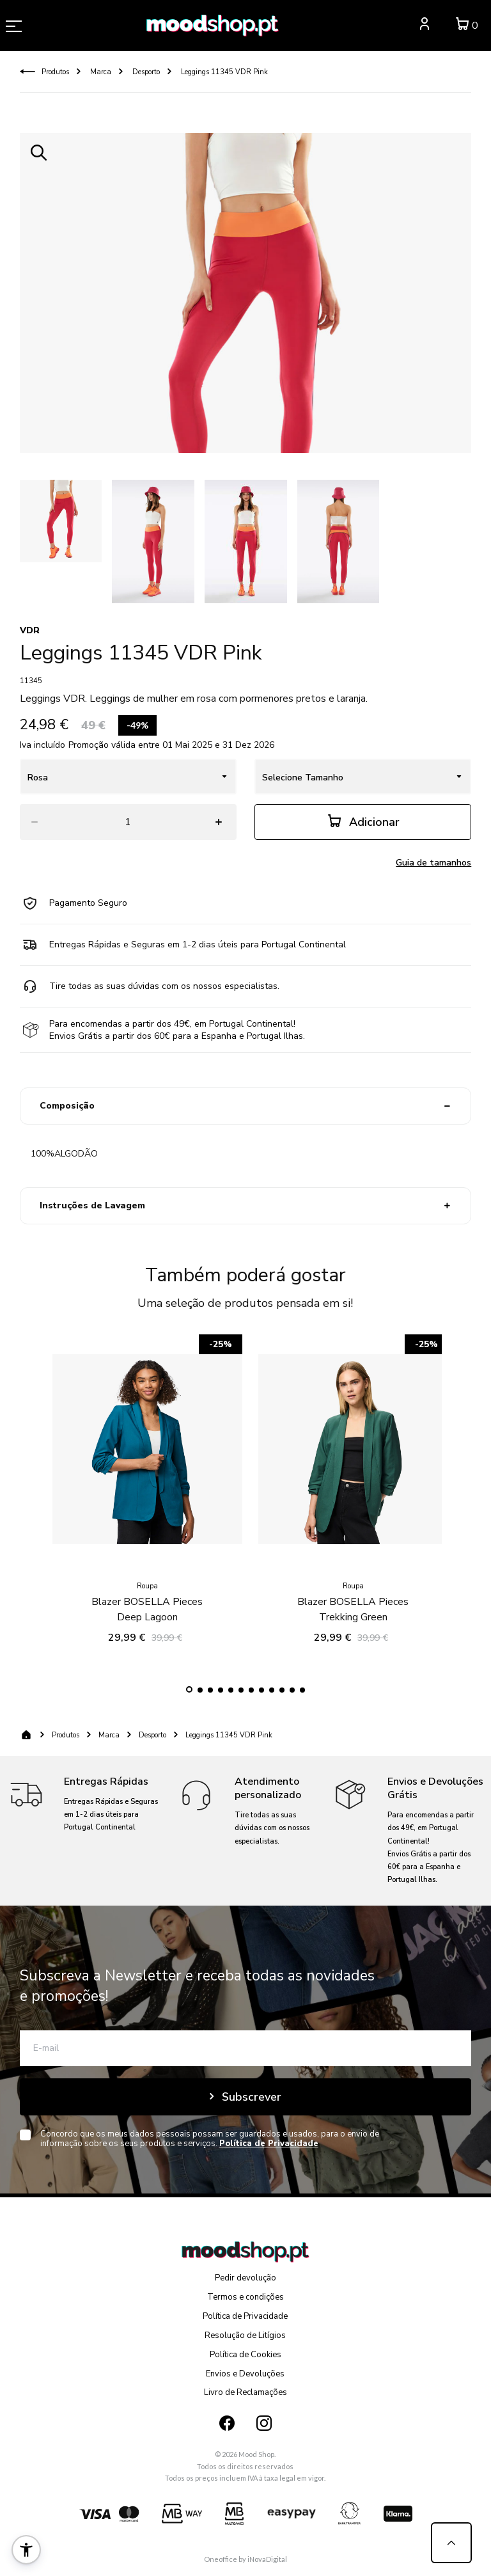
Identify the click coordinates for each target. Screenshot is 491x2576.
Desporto (145, 72)
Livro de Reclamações (245, 2392)
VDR (30, 630)
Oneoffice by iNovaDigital (245, 2559)
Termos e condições (245, 2297)
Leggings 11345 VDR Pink (223, 72)
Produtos (55, 72)
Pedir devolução (245, 2278)
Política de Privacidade (245, 2316)
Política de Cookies (245, 2354)
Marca (99, 72)
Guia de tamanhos (433, 863)
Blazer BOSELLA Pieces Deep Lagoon (147, 1554)
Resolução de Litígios (245, 2335)
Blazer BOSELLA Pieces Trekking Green (353, 1554)
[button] (189, 1689)
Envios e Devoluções (245, 2374)
